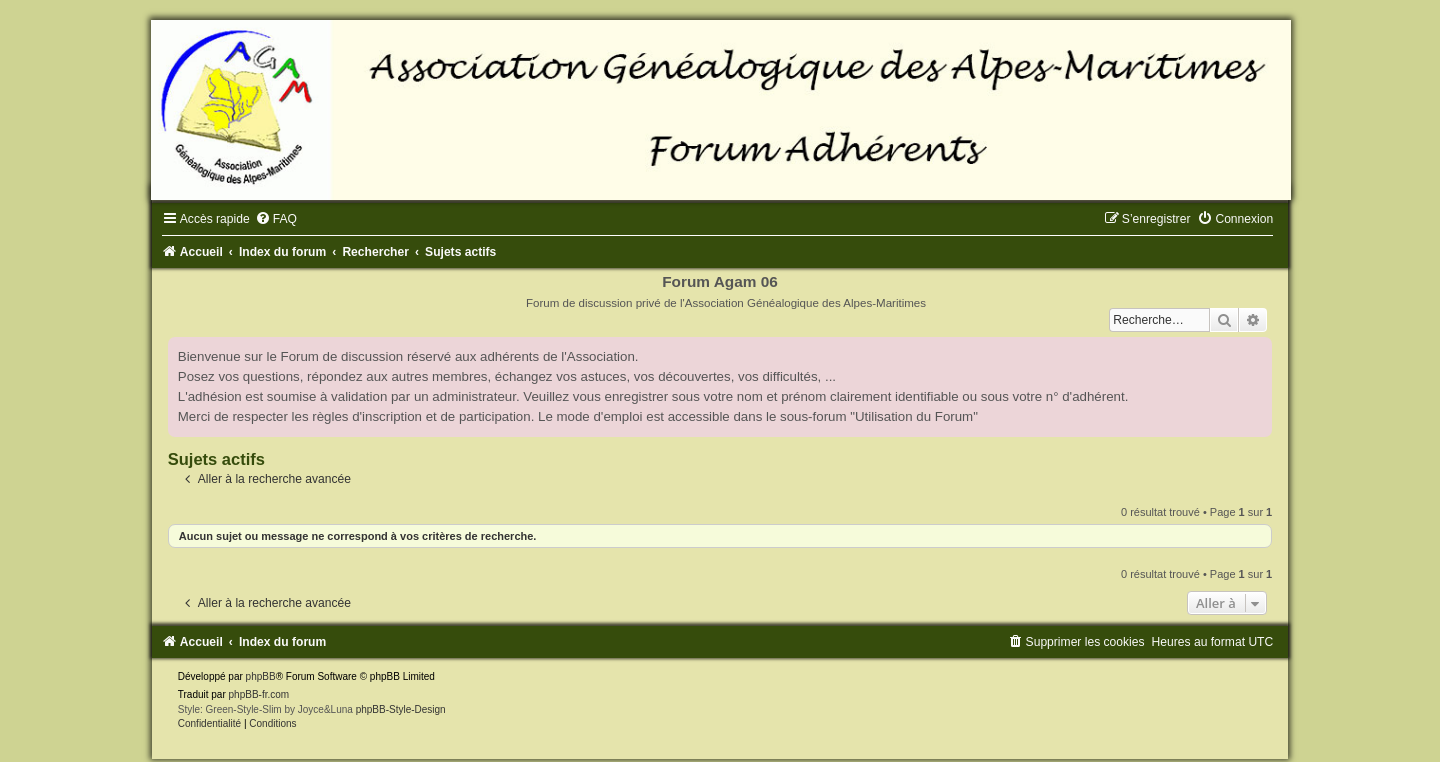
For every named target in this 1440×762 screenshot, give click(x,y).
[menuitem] (276, 219)
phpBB (261, 676)
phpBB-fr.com (259, 694)
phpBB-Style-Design (401, 709)
